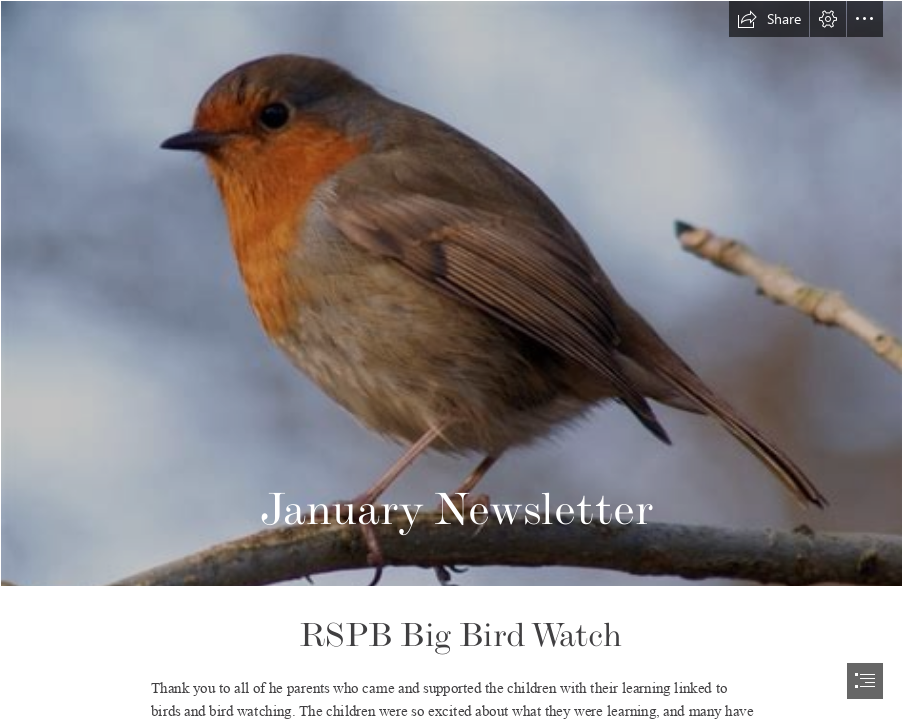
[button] (769, 19)
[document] (451, 360)
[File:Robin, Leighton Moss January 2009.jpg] (451, 293)
